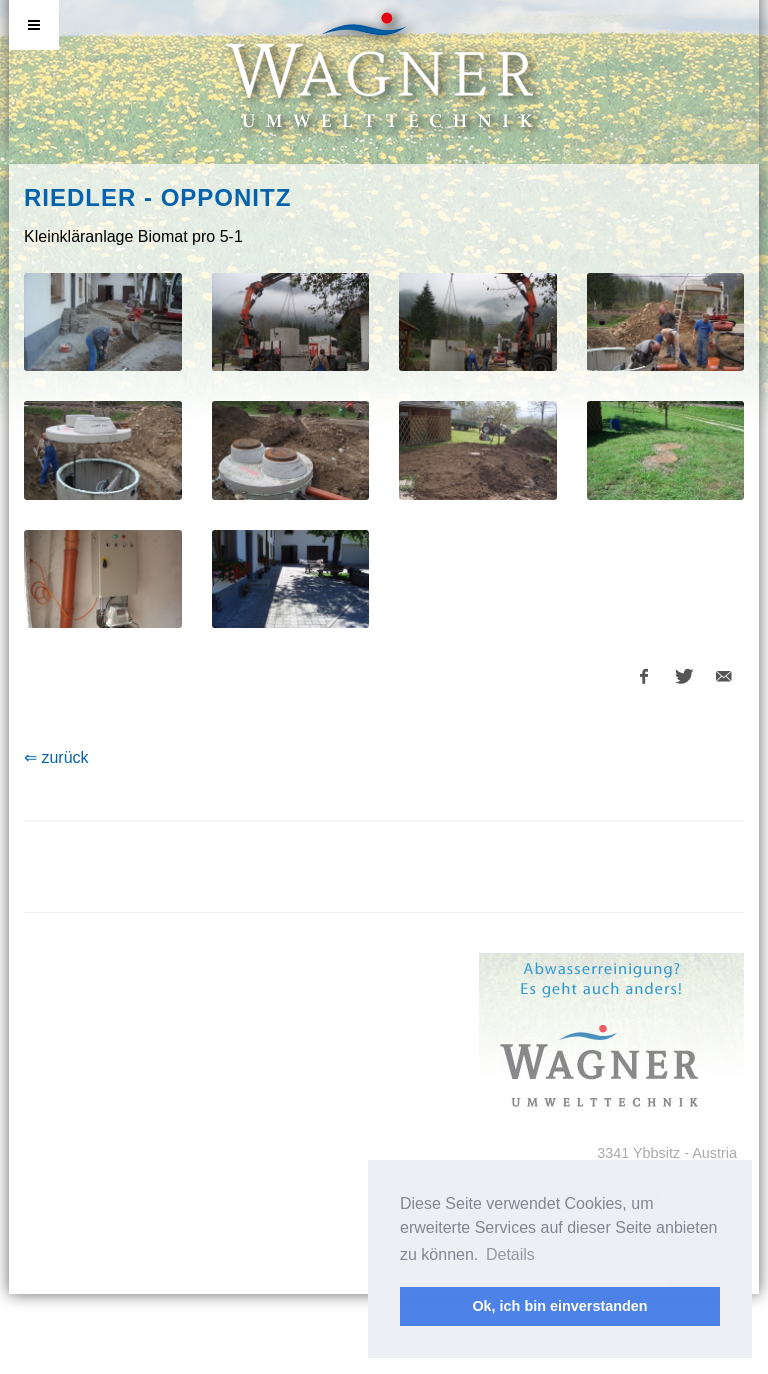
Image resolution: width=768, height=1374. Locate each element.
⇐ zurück (56, 757)
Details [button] (510, 1254)
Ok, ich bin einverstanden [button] (559, 1306)
